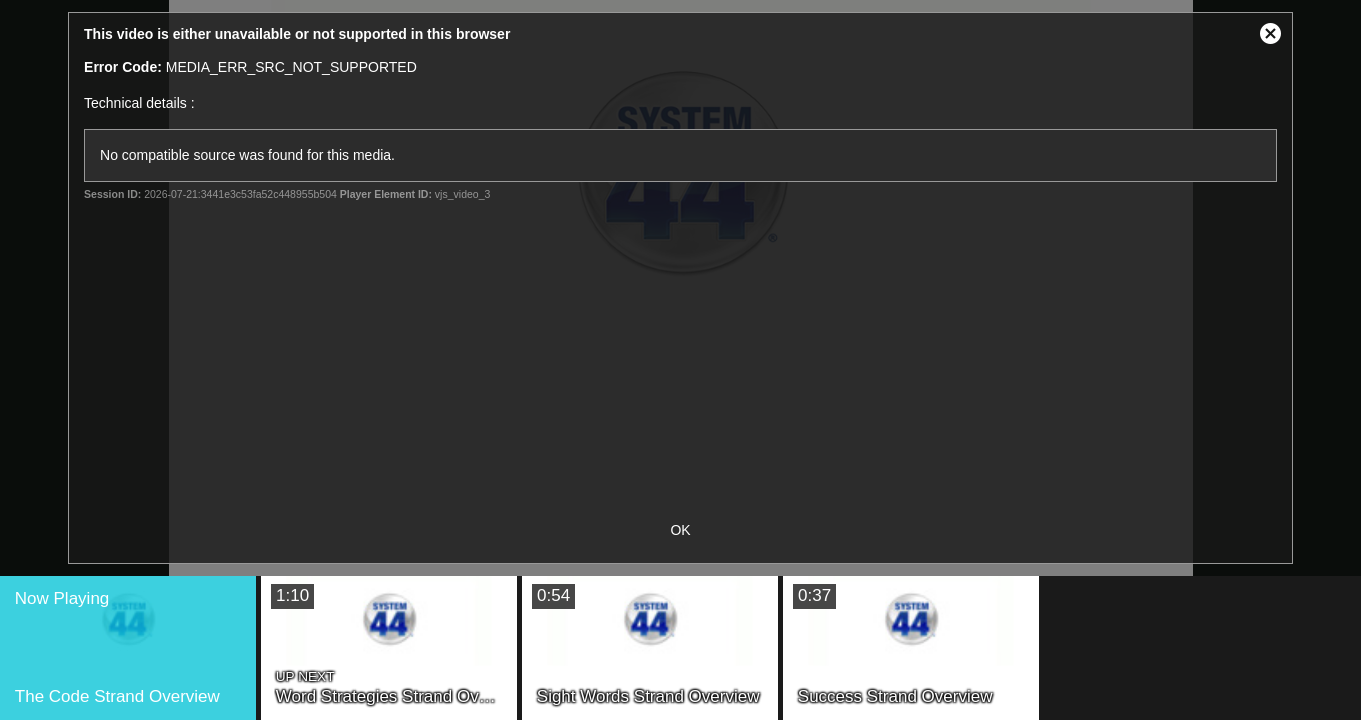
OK (680, 530)
